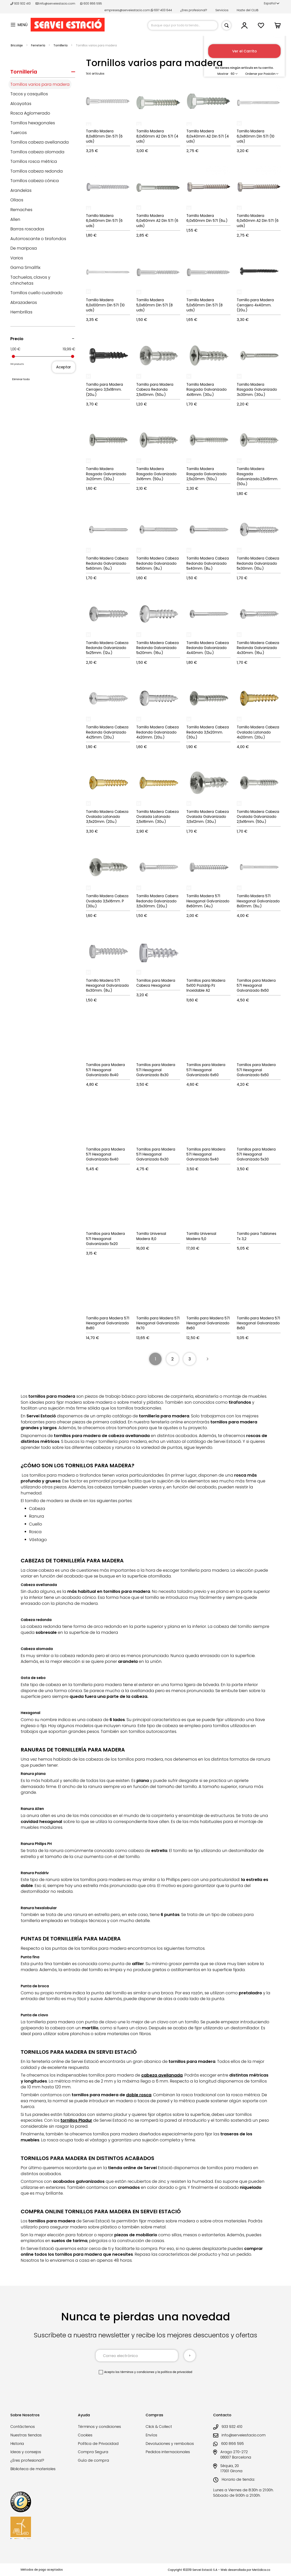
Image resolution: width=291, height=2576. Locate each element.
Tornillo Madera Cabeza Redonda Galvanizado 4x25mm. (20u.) (107, 732)
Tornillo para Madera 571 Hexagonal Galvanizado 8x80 (107, 1323)
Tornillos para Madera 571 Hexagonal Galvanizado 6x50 (256, 1069)
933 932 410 (20, 3)
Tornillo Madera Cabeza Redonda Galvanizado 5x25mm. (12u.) (107, 647)
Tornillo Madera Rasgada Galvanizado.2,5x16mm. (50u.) (257, 476)
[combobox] (182, 25)
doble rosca (138, 2095)
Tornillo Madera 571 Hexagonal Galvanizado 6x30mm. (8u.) (107, 985)
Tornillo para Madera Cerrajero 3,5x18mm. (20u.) (104, 389)
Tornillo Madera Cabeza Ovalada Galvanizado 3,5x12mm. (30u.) (207, 816)
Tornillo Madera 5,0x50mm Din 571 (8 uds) (204, 305)
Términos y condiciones (99, 2426)
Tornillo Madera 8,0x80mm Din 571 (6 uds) (104, 136)
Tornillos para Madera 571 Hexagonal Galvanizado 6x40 (105, 1154)
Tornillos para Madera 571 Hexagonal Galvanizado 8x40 (105, 1069)
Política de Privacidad (98, 2443)
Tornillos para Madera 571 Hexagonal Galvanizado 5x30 (256, 1154)
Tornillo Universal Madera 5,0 (201, 1236)
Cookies (85, 2435)
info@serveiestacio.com (55, 3)
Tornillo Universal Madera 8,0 (151, 1236)
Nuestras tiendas (26, 2435)
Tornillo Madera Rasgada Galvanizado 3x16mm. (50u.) (156, 473)
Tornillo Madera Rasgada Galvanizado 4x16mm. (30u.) (206, 389)
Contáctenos (22, 2426)
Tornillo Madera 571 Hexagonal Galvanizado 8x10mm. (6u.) (258, 901)
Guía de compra (93, 2460)
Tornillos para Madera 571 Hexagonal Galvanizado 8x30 (155, 1069)
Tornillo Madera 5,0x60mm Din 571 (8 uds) (154, 305)
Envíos (151, 2435)
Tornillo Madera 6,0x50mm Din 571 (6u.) (206, 218)
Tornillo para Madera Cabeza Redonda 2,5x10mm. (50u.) (154, 389)
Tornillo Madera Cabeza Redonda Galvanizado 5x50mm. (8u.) (157, 563)
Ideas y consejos (25, 2451)
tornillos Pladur (76, 2120)
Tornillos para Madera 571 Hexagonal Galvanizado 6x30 (155, 1154)
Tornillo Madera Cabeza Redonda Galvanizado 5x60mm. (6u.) (107, 563)
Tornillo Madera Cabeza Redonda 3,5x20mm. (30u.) (207, 732)
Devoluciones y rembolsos (170, 2443)
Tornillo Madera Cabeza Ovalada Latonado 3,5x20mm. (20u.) (107, 816)
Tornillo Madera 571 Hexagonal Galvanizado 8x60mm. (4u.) (207, 901)
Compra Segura (93, 2451)
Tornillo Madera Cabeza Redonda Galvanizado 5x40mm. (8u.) (207, 563)
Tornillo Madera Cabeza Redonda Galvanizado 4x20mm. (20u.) (157, 732)
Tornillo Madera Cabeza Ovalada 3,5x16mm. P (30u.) (107, 901)
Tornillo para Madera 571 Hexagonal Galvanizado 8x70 (158, 1323)
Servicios (221, 10)
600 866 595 (91, 3)
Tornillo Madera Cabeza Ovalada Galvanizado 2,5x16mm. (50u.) (258, 816)
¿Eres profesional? (193, 10)
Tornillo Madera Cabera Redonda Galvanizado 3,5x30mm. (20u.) (157, 901)
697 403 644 (161, 10)
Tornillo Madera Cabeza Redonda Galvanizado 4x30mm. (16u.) (258, 647)
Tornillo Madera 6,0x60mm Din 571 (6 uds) (104, 220)
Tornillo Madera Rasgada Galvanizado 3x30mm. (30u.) (257, 389)
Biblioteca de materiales (33, 2468)
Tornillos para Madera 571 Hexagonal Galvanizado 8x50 (256, 985)
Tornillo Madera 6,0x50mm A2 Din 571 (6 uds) (258, 220)
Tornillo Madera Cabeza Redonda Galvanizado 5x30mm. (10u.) (258, 563)
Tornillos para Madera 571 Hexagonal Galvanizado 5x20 (105, 1238)
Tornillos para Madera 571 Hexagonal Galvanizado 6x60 (205, 1069)
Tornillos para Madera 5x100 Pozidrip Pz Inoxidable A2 (205, 985)
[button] (271, 3)
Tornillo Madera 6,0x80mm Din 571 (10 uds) (255, 136)
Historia (17, 2443)
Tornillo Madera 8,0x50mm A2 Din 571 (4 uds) (157, 136)
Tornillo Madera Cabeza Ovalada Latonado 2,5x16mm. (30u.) (157, 816)
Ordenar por (254, 74)
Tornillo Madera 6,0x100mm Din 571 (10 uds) (105, 305)
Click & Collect (159, 2426)
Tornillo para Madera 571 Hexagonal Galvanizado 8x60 (208, 1323)
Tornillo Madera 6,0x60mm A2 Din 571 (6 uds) (157, 220)
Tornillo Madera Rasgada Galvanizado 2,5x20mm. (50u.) (206, 473)
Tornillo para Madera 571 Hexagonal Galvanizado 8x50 (258, 1323)
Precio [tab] (16, 339)
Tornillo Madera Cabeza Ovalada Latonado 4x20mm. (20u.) (258, 732)
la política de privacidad (175, 2372)
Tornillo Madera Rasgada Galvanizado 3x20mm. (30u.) (106, 473)
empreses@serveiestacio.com (127, 10)
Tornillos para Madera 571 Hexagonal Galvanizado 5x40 (205, 1154)
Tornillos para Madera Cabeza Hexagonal (155, 983)
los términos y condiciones (135, 2372)
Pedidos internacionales (168, 2451)
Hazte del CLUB (247, 10)
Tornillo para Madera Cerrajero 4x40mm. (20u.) (255, 305)
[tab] (42, 73)
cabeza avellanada (162, 2075)
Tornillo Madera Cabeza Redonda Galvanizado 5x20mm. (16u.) (157, 647)
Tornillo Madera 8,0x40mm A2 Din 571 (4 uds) (207, 136)
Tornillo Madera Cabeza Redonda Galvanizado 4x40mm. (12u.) (207, 647)
